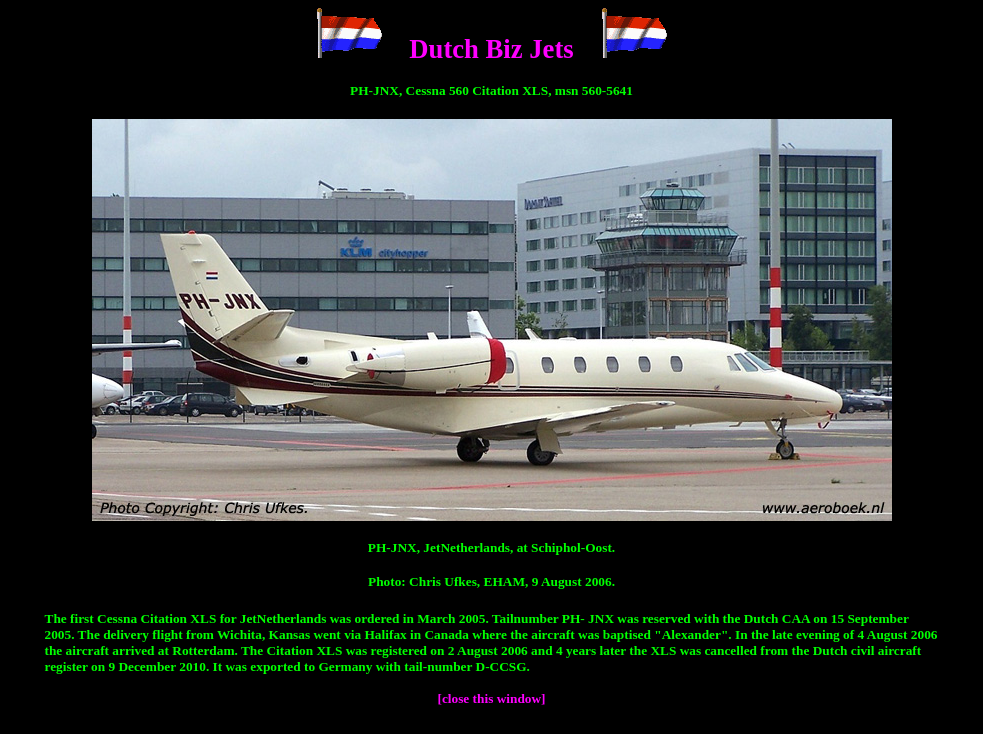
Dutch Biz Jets (491, 49)
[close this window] (491, 698)
